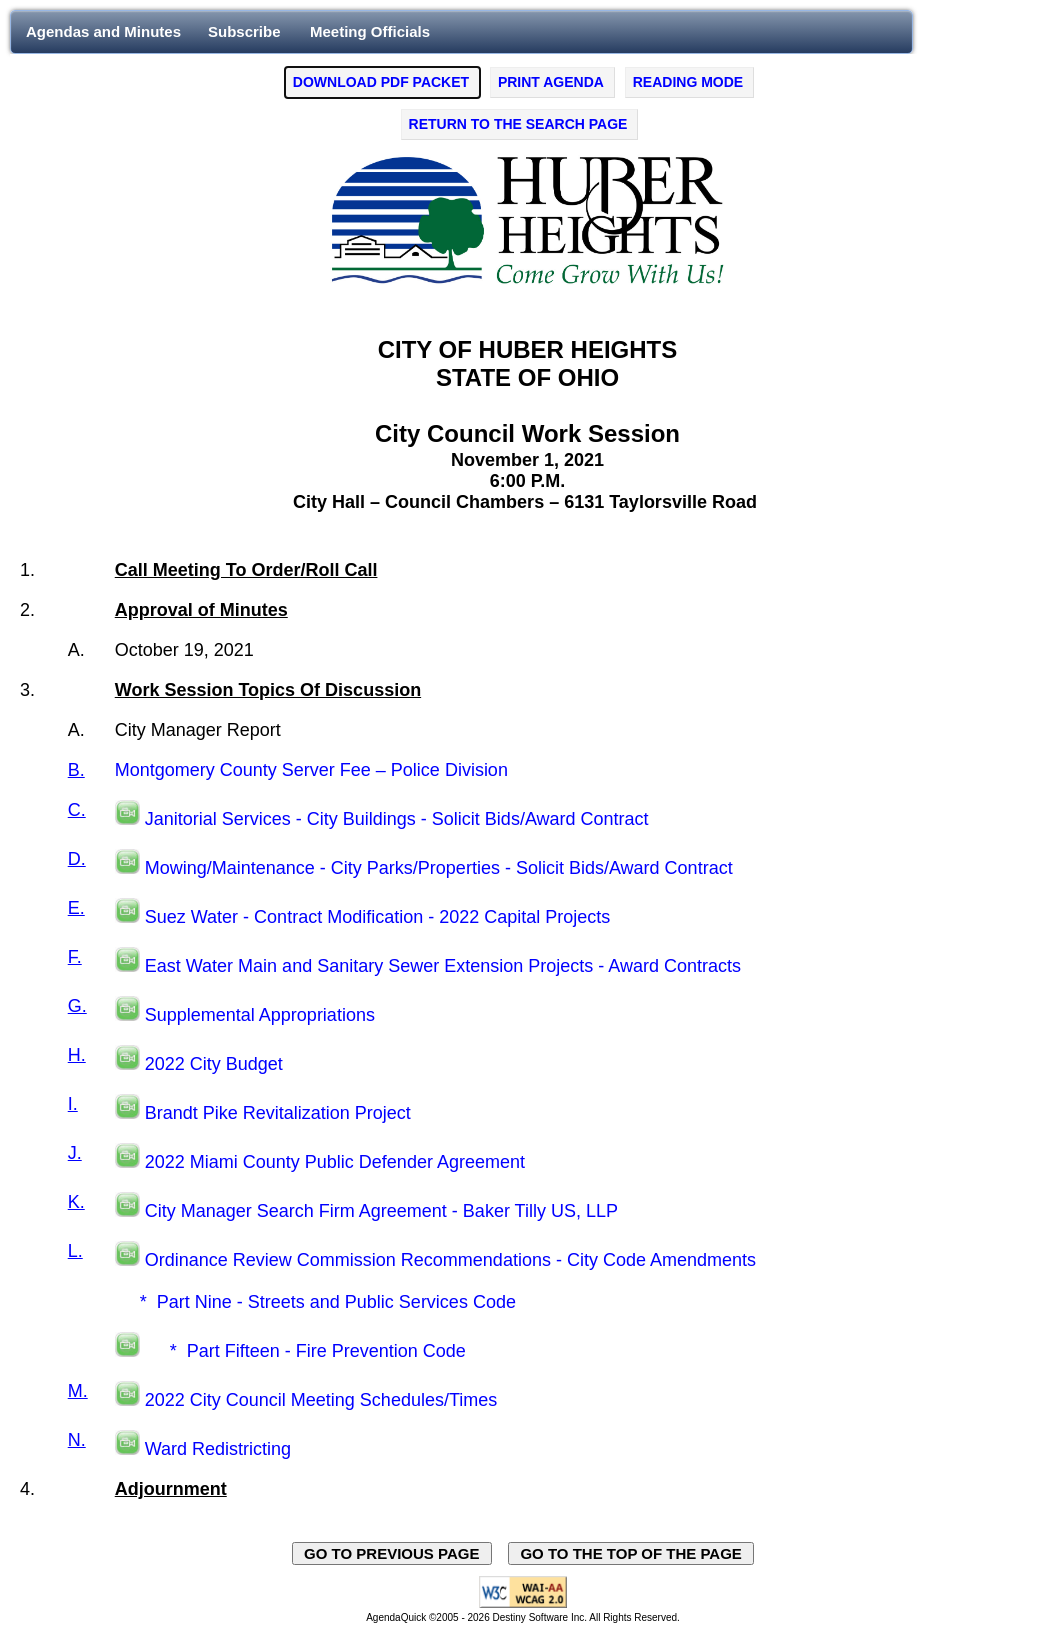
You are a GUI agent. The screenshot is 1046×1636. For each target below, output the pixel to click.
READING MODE (688, 82)
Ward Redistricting (218, 1449)
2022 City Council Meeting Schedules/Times (321, 1400)
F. (75, 957)
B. (76, 770)
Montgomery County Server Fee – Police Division (311, 770)
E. (76, 908)
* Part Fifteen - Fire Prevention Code (305, 1351)
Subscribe (244, 31)
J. (75, 1153)
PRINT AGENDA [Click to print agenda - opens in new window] (551, 82)
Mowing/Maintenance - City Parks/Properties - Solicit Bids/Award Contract (439, 868)
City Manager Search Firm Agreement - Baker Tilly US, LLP (381, 1211)
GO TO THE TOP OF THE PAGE (631, 1553)
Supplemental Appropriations (260, 1015)
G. (77, 1006)
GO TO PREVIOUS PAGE (392, 1553)
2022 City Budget (214, 1064)
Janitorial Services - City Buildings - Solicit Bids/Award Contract (397, 819)
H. (77, 1055)
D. (77, 859)
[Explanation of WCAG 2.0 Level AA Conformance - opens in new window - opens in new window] (523, 1604)
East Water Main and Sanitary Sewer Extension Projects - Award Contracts (443, 966)
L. (75, 1251)
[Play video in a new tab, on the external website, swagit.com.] (127, 819)
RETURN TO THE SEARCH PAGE (518, 124)
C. (77, 810)
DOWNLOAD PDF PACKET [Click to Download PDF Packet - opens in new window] (381, 82)
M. (78, 1391)
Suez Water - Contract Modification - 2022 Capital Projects (378, 917)
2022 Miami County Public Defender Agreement (335, 1162)
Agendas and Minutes (103, 31)
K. (76, 1202)
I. (73, 1104)
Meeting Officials (370, 31)
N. (77, 1440)
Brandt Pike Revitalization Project (278, 1113)
